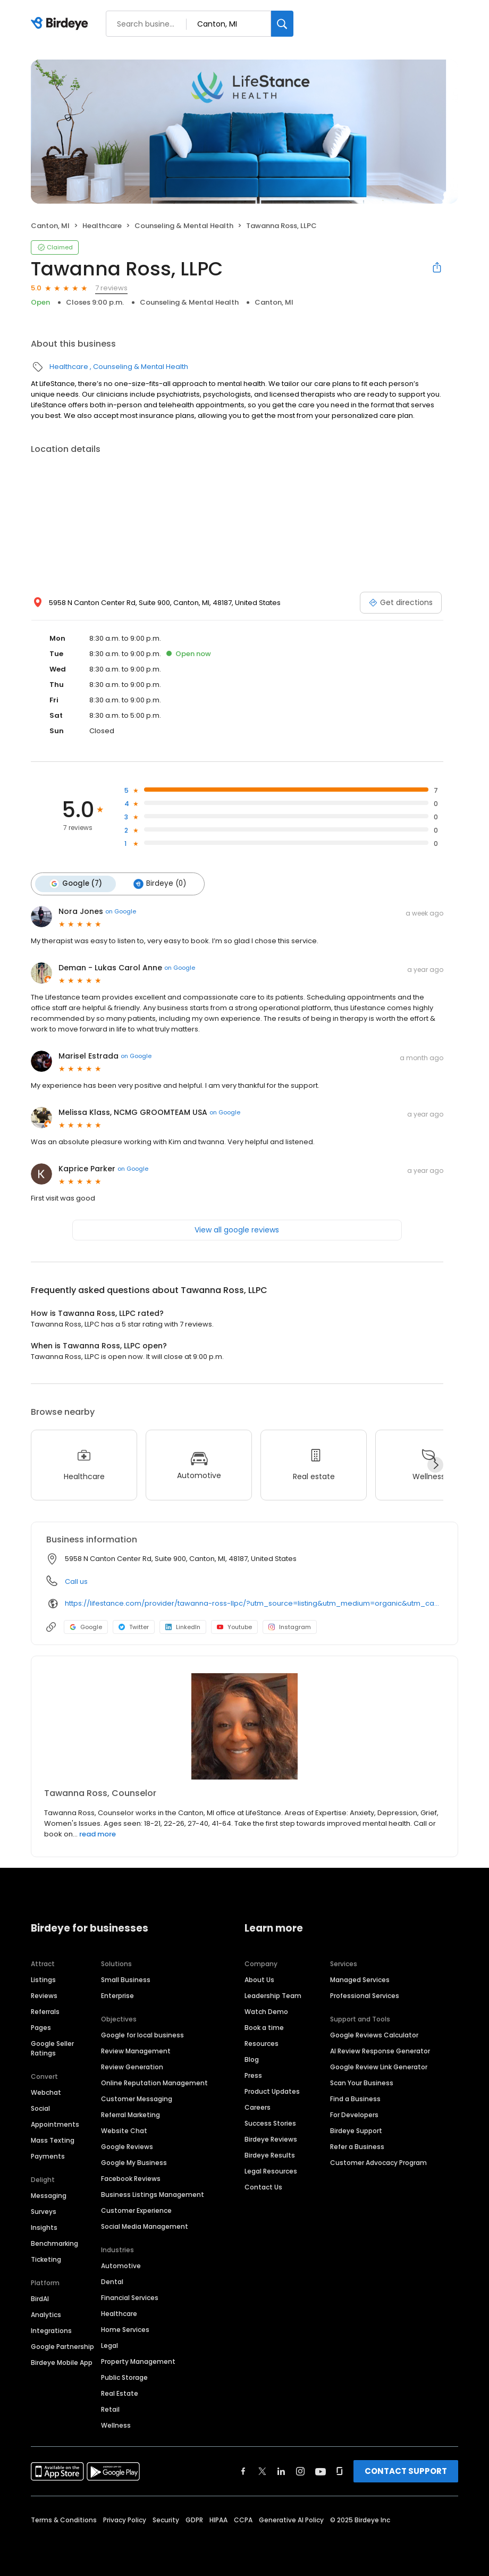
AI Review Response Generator (380, 2050)
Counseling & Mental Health (183, 226)
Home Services (125, 2329)
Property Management (138, 2361)
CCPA (243, 2519)
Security (166, 2519)
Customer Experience (136, 2210)
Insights (44, 2227)
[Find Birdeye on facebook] (243, 2471)
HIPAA (218, 2519)
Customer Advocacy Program (378, 2162)
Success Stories (270, 2123)
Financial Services (129, 2297)
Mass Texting (52, 2140)
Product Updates (272, 2091)
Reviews (44, 1995)
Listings (43, 1979)
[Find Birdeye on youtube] (320, 2471)
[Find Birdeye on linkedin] (281, 2471)
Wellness (116, 2425)
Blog (251, 2059)
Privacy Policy (124, 2519)
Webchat (46, 2092)
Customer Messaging (136, 2098)
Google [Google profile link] (86, 1626)
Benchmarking (54, 2243)
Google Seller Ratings (52, 2048)
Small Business (125, 1979)
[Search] (282, 24)
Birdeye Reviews (270, 2139)
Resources (261, 2043)
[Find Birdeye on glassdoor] (339, 2471)
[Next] (435, 1464)
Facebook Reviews (131, 2178)
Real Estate (119, 2393)
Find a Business (355, 2098)
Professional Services (364, 1995)
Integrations (51, 2330)
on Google (120, 911)
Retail (110, 2409)
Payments (48, 2156)
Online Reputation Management (154, 2082)
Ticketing (46, 2259)
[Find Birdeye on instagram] (300, 2471)
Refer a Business (357, 2146)
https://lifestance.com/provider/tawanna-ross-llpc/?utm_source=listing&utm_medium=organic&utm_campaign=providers (254, 1603)
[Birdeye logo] (61, 23)
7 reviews (111, 288)
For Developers (354, 2114)
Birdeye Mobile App (61, 2362)
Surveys (43, 2211)
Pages (41, 2027)
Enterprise (117, 1995)
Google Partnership (62, 2346)
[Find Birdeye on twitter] (262, 2471)
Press (253, 2075)
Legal (109, 2345)
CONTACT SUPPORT (406, 2471)
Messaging (48, 2195)
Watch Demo (266, 2011)
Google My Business (134, 2162)
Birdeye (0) (158, 883)
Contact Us (263, 2187)
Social (40, 2108)
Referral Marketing (130, 2114)
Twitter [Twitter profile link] (134, 1626)
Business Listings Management (152, 2194)
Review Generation (132, 2066)
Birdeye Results (269, 2155)
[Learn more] (244, 1726)
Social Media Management (144, 2226)
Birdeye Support (356, 2130)
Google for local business (142, 2035)
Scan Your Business (361, 2082)
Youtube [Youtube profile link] (234, 1626)
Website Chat (124, 2130)
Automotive (121, 2265)
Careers (257, 2107)
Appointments (55, 2124)
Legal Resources (270, 2171)
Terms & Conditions (64, 2519)
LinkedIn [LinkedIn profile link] (182, 1626)
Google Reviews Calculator (374, 2035)
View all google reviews (237, 1229)
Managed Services (360, 1979)
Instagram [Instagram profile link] (289, 1626)
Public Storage (124, 2377)
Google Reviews (127, 2146)
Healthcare (102, 226)
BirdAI (40, 2298)
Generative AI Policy (291, 2519)
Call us (76, 1581)
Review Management (136, 2050)
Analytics (46, 2314)
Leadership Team (272, 1995)
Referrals (45, 2011)
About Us (259, 1979)
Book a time (264, 2027)
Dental (112, 2281)
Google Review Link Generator (378, 2066)
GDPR (194, 2519)
